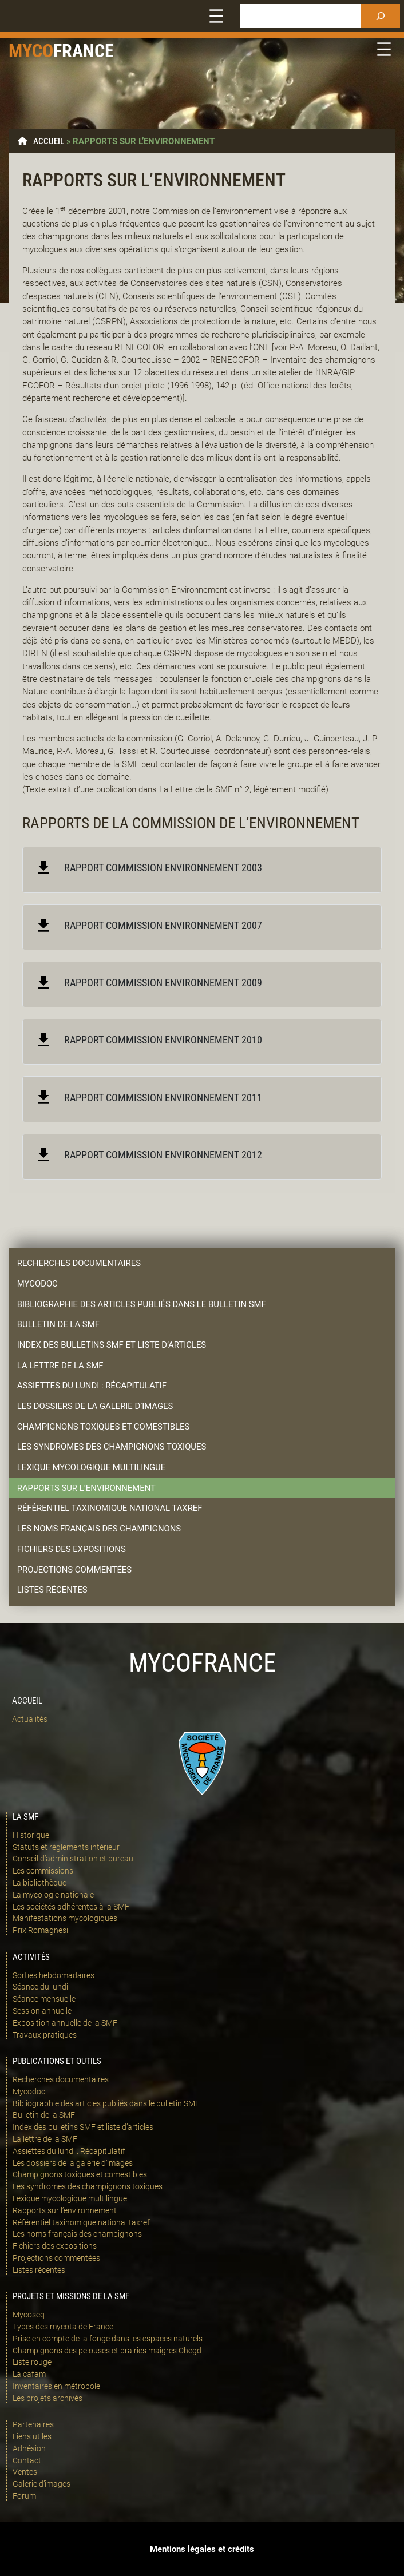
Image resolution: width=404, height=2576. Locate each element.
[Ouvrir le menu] (216, 16)
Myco (31, 51)
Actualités (29, 1719)
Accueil (48, 141)
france (83, 51)
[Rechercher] (380, 16)
